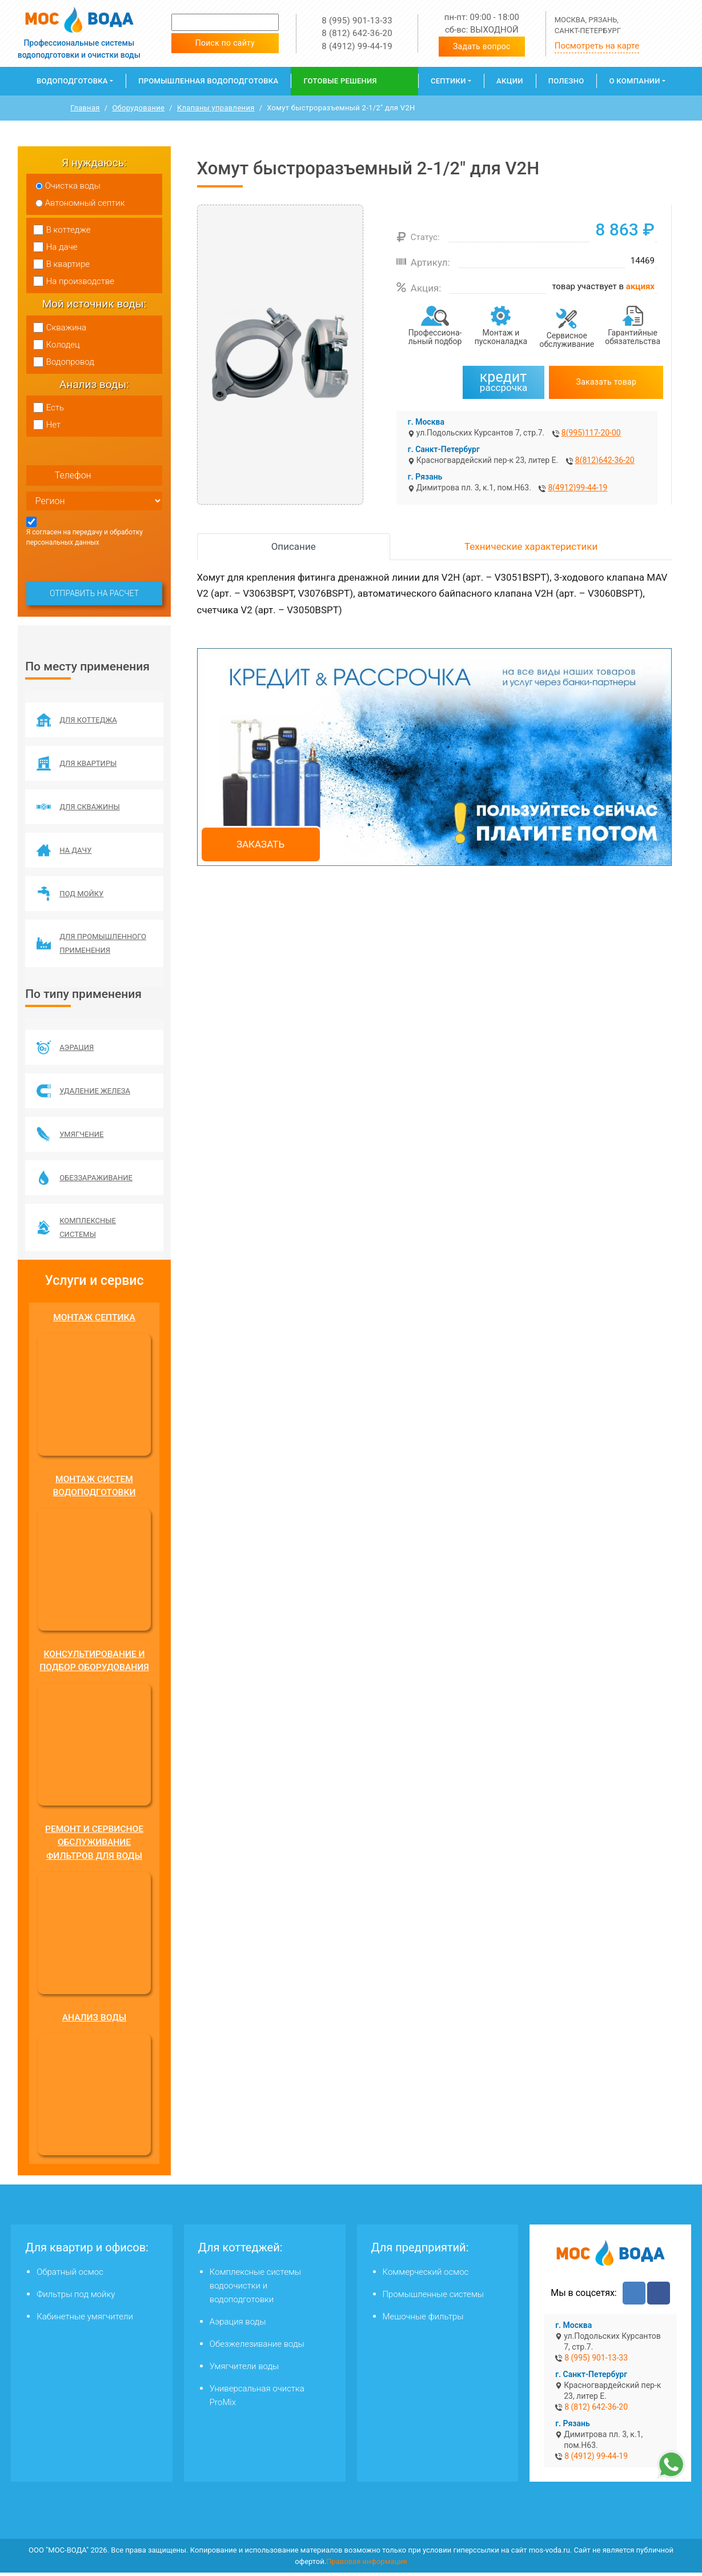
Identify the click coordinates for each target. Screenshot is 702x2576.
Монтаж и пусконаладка (501, 337)
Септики (448, 81)
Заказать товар (606, 381)
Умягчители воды (244, 2370)
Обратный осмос (70, 2275)
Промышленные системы (433, 2298)
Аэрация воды (238, 2325)
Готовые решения (339, 81)
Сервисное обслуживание (566, 340)
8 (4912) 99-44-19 (357, 46)
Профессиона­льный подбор (435, 337)
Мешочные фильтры (423, 2320)
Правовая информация (366, 2565)
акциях (640, 286)
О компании (634, 81)
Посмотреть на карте (597, 46)
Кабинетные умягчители (85, 2320)
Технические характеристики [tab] (530, 546)
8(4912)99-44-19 (577, 487)
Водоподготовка (72, 81)
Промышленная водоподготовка (208, 81)
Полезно (566, 81)
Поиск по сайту (225, 42)
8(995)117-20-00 (591, 432)
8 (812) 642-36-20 (357, 33)
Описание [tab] (293, 546)
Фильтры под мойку (76, 2298)
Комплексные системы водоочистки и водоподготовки (255, 2289)
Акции (509, 81)
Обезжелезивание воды (257, 2347)
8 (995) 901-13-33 (357, 20)
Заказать (260, 844)
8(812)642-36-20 (605, 460)
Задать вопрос (482, 46)
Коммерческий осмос (426, 2275)
